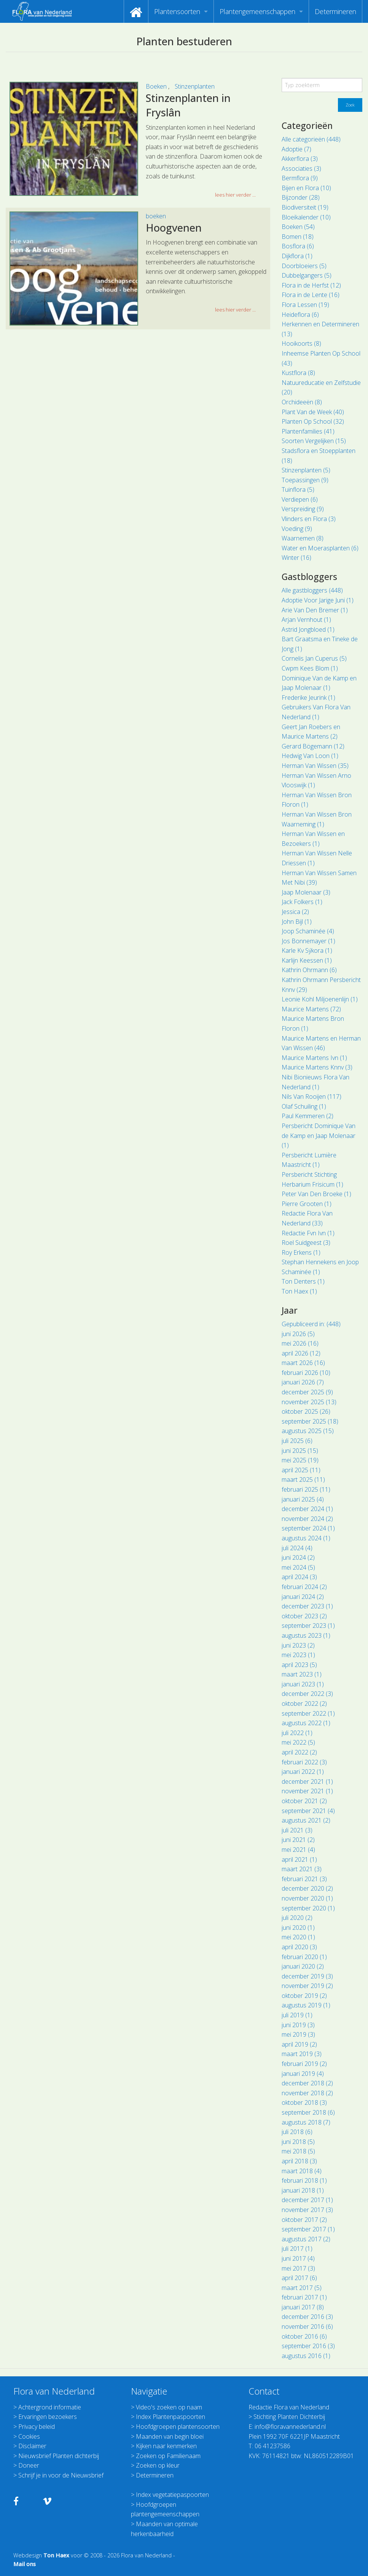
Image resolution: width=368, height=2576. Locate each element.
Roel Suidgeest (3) (306, 1242)
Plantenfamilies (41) (308, 431)
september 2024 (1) (308, 1528)
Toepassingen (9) (305, 480)
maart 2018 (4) (302, 2171)
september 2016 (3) (308, 2346)
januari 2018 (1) (303, 2190)
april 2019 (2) (299, 2044)
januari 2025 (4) (303, 1499)
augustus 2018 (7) (306, 2122)
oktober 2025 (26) (306, 1411)
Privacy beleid (36, 2426)
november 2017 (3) (307, 2210)
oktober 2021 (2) (304, 1801)
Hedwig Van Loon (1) (310, 756)
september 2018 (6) (308, 2112)
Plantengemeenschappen (257, 11)
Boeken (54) (298, 226)
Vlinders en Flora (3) (309, 519)
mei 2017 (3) (298, 2268)
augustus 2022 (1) (306, 1723)
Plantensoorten (177, 11)
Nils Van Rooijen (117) (311, 1096)
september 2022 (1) (308, 1713)
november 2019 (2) (307, 1986)
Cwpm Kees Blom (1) (310, 668)
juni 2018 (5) (298, 2141)
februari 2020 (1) (304, 1957)
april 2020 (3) (299, 1947)
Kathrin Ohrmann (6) (309, 970)
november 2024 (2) (307, 1518)
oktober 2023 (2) (304, 1616)
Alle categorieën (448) (311, 139)
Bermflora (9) (300, 178)
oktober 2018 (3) (304, 2102)
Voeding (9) (297, 528)
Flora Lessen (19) (305, 304)
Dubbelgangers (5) (306, 275)
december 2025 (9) (307, 1392)
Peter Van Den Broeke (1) (316, 1194)
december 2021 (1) (307, 1781)
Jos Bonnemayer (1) (308, 941)
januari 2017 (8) (303, 2307)
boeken (156, 216)
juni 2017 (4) (298, 2258)
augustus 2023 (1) (306, 1635)
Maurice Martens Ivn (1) (314, 1058)
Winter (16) (296, 557)
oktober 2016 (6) (304, 2336)
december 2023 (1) (307, 1606)
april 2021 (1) (299, 1859)
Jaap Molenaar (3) (306, 892)
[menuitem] (136, 11)
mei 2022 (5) (298, 1742)
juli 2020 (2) (297, 1917)
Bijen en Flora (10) (306, 188)
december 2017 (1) (307, 2200)
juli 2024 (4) (297, 1548)
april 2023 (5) (299, 1665)
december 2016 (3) (307, 2316)
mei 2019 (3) (298, 2034)
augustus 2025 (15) (308, 1431)
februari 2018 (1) (304, 2180)
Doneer (28, 2465)
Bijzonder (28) (301, 197)
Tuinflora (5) (298, 489)
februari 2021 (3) (304, 1879)
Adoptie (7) (296, 149)
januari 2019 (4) (303, 2073)
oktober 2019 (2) (304, 1995)
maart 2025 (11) (303, 1479)
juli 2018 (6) (297, 2132)
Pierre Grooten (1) (306, 1204)
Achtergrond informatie (49, 2407)
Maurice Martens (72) (311, 1009)
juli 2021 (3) (297, 1830)
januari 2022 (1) (303, 1771)
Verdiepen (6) (300, 499)
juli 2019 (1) (297, 2015)
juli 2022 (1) (297, 1733)
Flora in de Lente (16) (310, 295)
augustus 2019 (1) (306, 2005)
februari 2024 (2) (304, 1587)
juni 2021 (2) (298, 1839)
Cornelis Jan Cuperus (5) (314, 658)
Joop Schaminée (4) (308, 931)
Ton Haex (56, 2555)
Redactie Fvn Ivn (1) (308, 1233)
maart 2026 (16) (303, 1363)
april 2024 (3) (299, 1577)
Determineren (335, 11)
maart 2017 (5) (302, 2288)
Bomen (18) (298, 236)
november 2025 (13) (309, 1402)
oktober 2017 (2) (304, 2219)
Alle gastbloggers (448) (312, 590)
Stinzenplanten (195, 86)
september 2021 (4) (308, 1811)
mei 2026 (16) (300, 1343)
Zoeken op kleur (158, 2465)
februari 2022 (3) (304, 1762)
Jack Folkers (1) (302, 902)
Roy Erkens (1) (301, 1252)
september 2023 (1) (308, 1625)
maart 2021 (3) (302, 1869)
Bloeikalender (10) (306, 217)
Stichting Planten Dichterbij (289, 2416)
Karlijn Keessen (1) (307, 960)
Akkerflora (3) (300, 158)
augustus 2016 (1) (306, 2356)
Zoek (350, 105)
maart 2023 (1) (302, 1674)
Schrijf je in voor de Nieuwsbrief (61, 2475)
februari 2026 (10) (306, 1372)
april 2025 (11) (301, 1470)
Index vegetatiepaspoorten (172, 2494)
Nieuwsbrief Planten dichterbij (58, 2456)
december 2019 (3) (307, 1976)
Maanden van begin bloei (170, 2436)
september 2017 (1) (308, 2229)
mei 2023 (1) (298, 1655)
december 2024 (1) (307, 1509)
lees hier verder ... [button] (235, 194)
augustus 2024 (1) (306, 1538)
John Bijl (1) (297, 921)
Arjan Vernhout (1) (306, 619)
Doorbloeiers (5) (304, 266)
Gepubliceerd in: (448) (311, 1324)
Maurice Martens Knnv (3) (317, 1067)
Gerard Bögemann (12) (313, 746)
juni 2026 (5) (298, 1334)
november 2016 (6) (307, 2326)
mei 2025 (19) (300, 1460)
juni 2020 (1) (298, 1927)
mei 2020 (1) (298, 1937)
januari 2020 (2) (303, 1966)
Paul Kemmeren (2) (307, 1116)
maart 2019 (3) (302, 2054)
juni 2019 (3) (298, 2025)
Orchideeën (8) (302, 402)
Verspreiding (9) (303, 509)
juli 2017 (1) (297, 2248)
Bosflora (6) (298, 246)
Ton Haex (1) (299, 1291)
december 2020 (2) (307, 1888)
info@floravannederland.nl (290, 2426)
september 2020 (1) (308, 1908)
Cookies (29, 2436)
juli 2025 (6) (297, 1441)
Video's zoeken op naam (169, 2407)
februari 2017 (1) (304, 2297)
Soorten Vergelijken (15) (314, 441)
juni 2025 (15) (300, 1450)
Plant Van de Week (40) (313, 412)
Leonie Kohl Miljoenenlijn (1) (320, 999)
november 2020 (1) (307, 1898)
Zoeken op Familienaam (168, 2456)
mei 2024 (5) (298, 1567)
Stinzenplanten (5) (306, 470)
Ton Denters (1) (303, 1281)
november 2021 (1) (307, 1791)
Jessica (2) (295, 911)
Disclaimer (32, 2446)
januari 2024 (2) (303, 1596)
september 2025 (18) (310, 1421)
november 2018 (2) (307, 2093)
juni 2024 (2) (298, 1557)
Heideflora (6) (300, 314)
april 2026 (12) (301, 1353)
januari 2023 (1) (303, 1684)
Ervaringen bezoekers (47, 2416)
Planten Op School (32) (313, 421)
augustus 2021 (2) (306, 1820)
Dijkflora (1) (297, 256)
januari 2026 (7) (303, 1382)
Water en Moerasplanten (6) (320, 548)
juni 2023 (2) (298, 1645)
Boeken (157, 86)
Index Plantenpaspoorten (170, 2416)
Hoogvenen (174, 228)
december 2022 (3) (307, 1693)
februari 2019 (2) (304, 2064)
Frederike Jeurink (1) (308, 697)
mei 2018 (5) (298, 2151)
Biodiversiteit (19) (305, 207)
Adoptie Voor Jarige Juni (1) (318, 600)
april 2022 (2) (299, 1752)
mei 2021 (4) (298, 1849)
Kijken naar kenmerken (166, 2446)
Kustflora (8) (298, 373)
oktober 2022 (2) (304, 1703)
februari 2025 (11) (306, 1489)
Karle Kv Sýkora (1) (307, 950)
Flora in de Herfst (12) (311, 285)
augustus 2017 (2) (306, 2239)
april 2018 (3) (299, 2161)
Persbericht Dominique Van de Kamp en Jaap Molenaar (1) (318, 1135)
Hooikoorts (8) (301, 343)
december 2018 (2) (307, 2083)
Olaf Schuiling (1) (304, 1106)
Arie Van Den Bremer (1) (315, 610)
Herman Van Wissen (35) (315, 765)
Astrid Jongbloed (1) (308, 629)
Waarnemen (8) (302, 538)
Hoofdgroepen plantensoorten (178, 2426)
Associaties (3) (301, 168)
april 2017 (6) (299, 2278)
